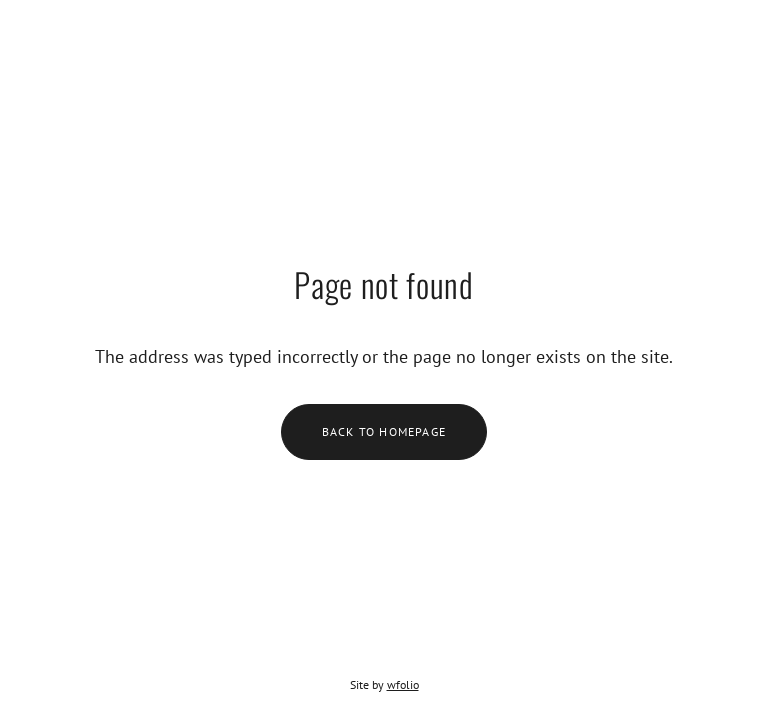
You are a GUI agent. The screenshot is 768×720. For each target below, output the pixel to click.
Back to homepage (384, 431)
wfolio (403, 684)
